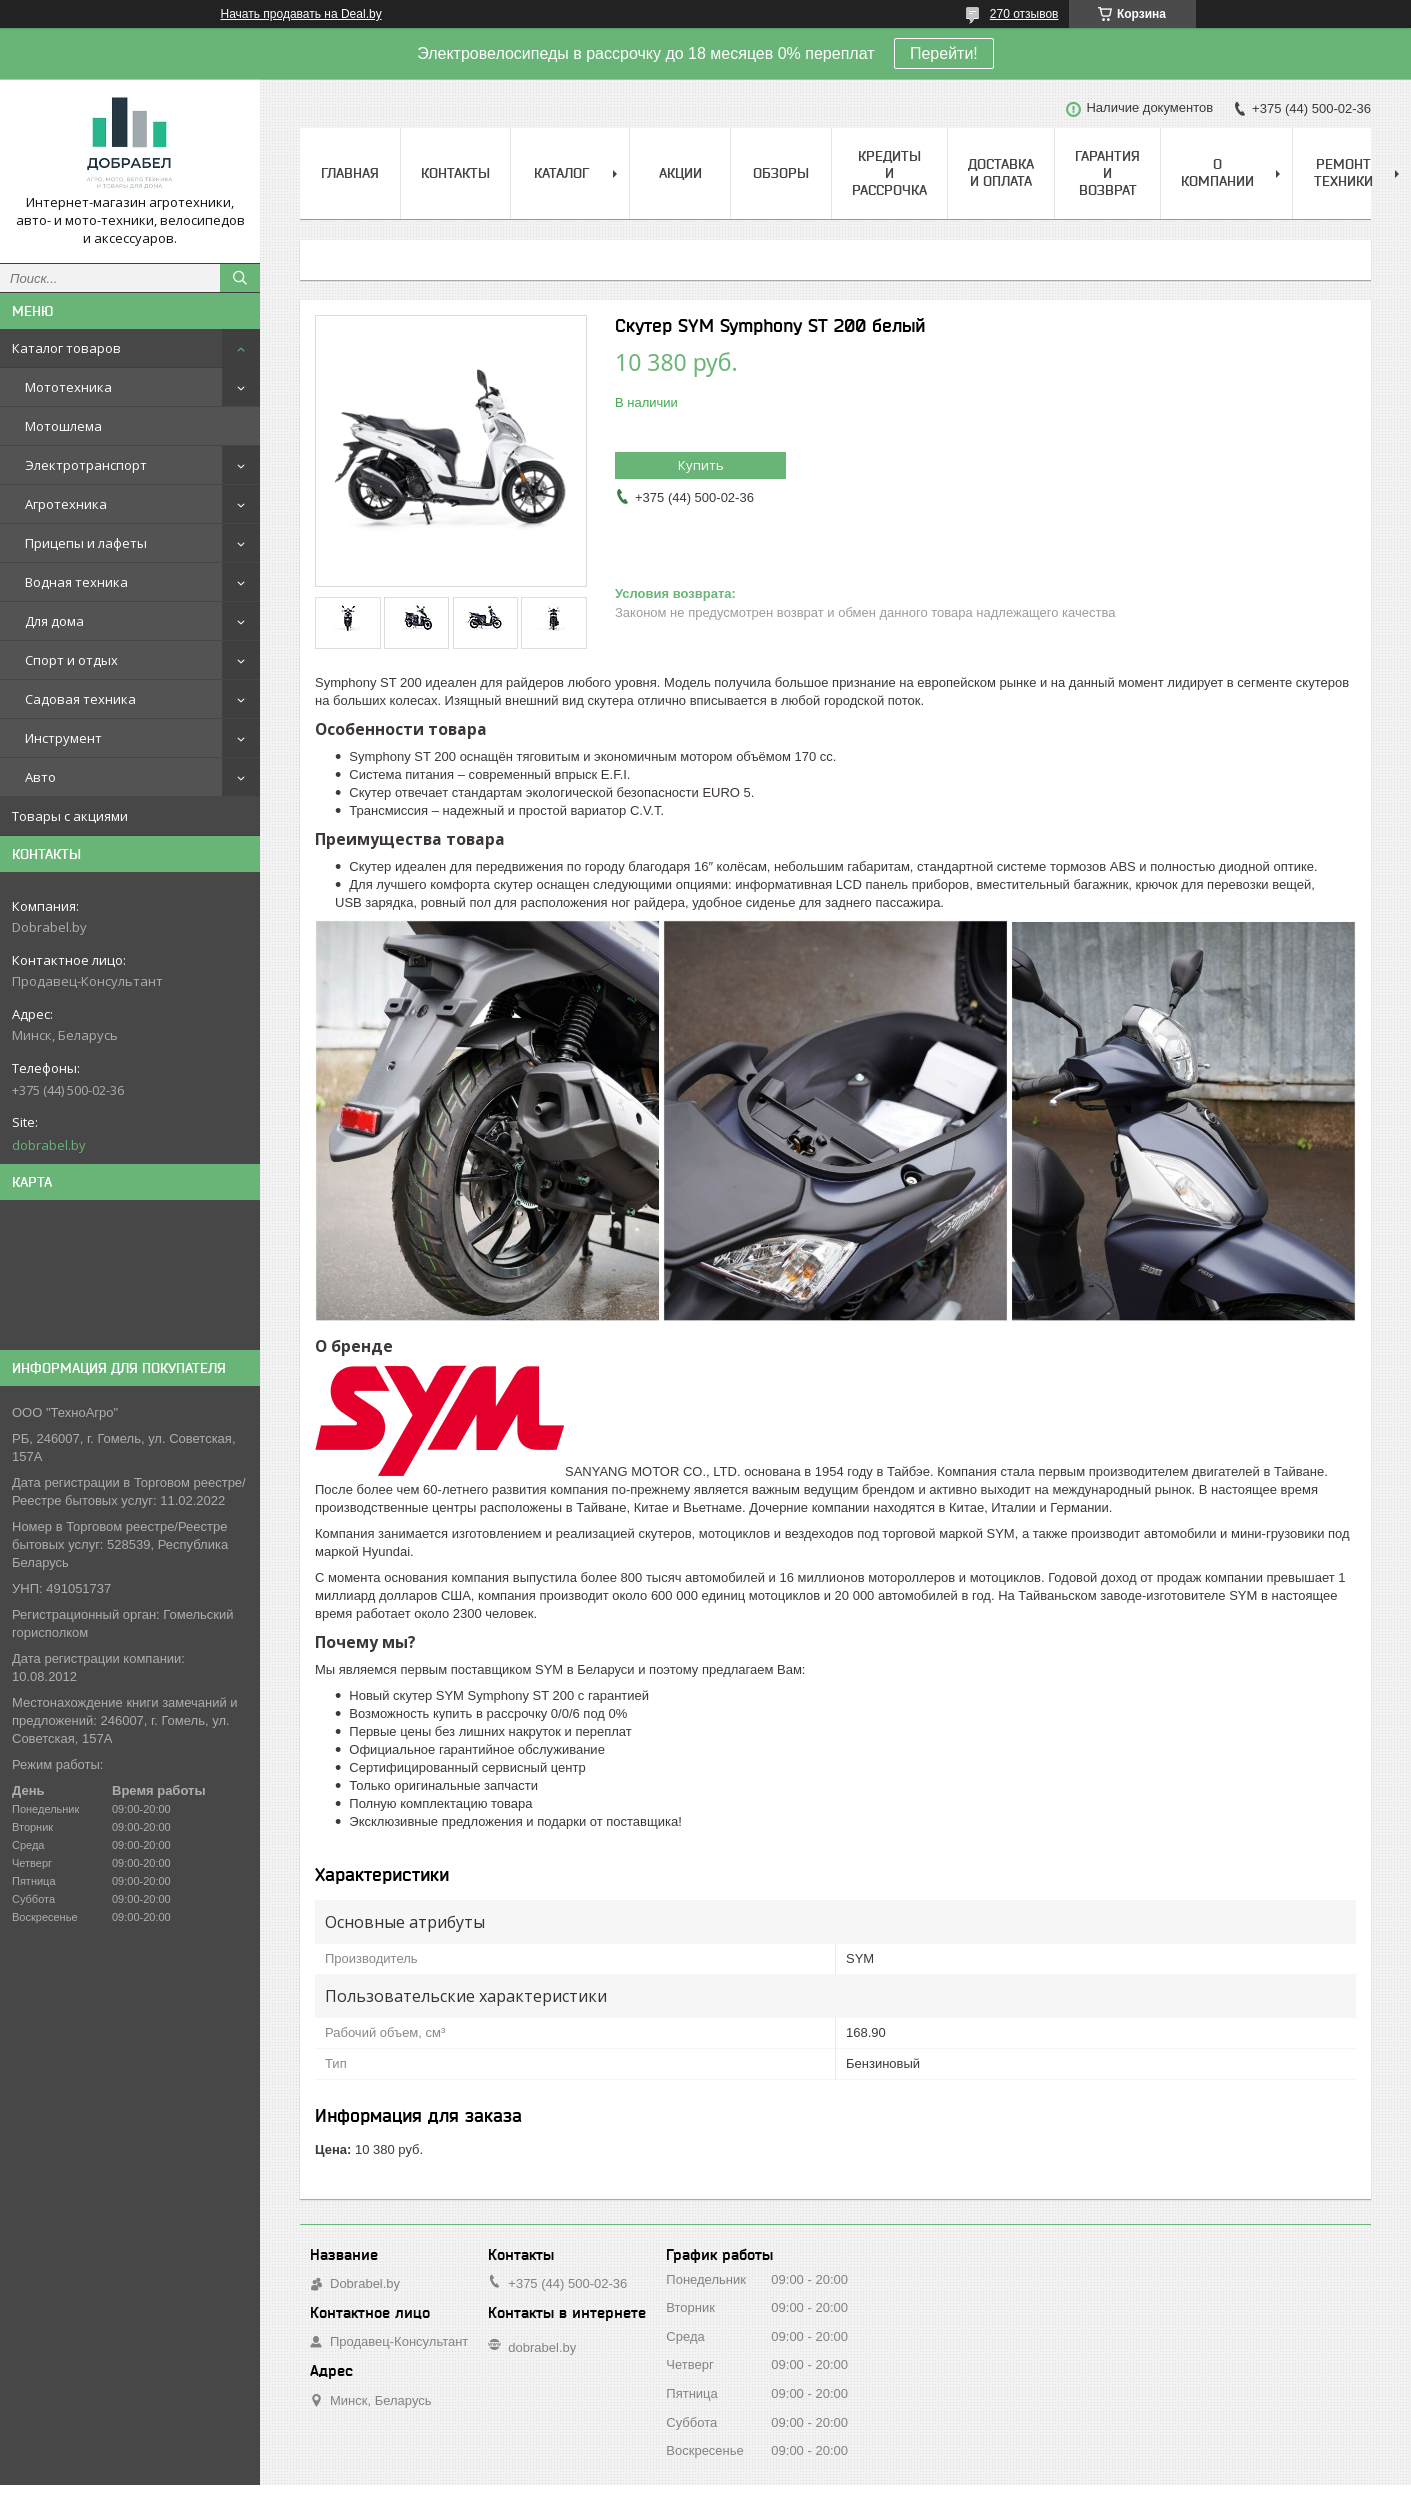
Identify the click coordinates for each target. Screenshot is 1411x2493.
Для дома (54, 621)
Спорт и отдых (71, 660)
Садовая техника (80, 699)
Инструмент (63, 738)
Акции (680, 173)
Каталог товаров (66, 348)
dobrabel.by (49, 1145)
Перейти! (944, 53)
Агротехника (66, 504)
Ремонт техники (1343, 172)
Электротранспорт (86, 465)
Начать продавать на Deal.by (301, 14)
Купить (701, 465)
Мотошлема (63, 426)
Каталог (561, 173)
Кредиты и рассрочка (889, 173)
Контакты (455, 173)
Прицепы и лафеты (86, 543)
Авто (40, 777)
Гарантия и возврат (1107, 173)
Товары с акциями (70, 816)
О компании (1217, 172)
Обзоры (781, 173)
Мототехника (68, 387)
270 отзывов (1024, 14)
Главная (350, 173)
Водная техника (76, 582)
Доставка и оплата (1001, 172)
